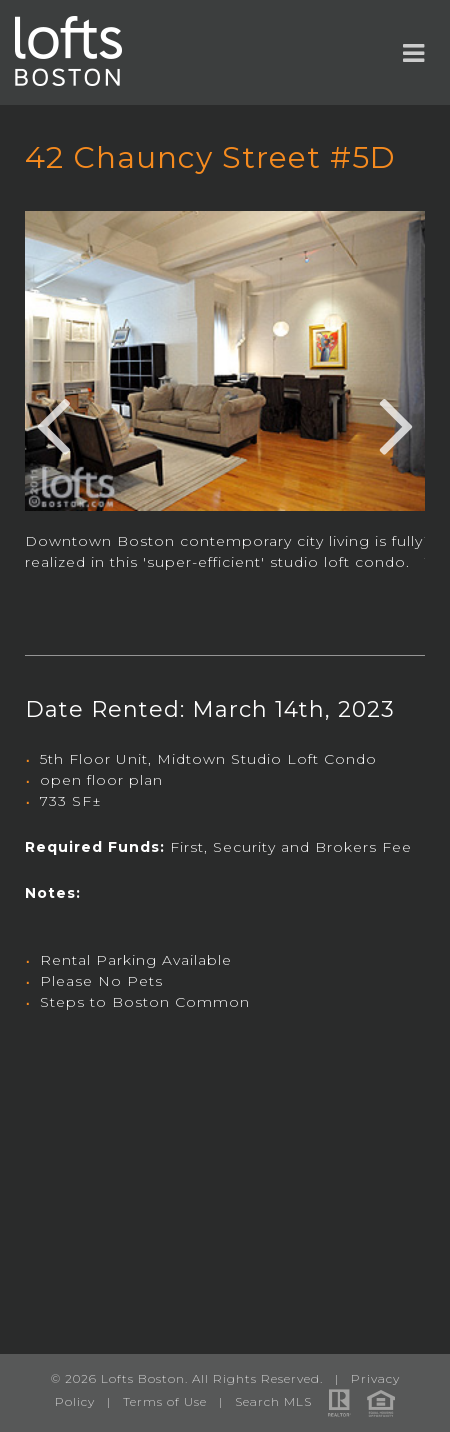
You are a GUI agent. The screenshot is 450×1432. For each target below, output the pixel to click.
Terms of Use (165, 1401)
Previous (53, 423)
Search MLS (273, 1401)
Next (397, 423)
